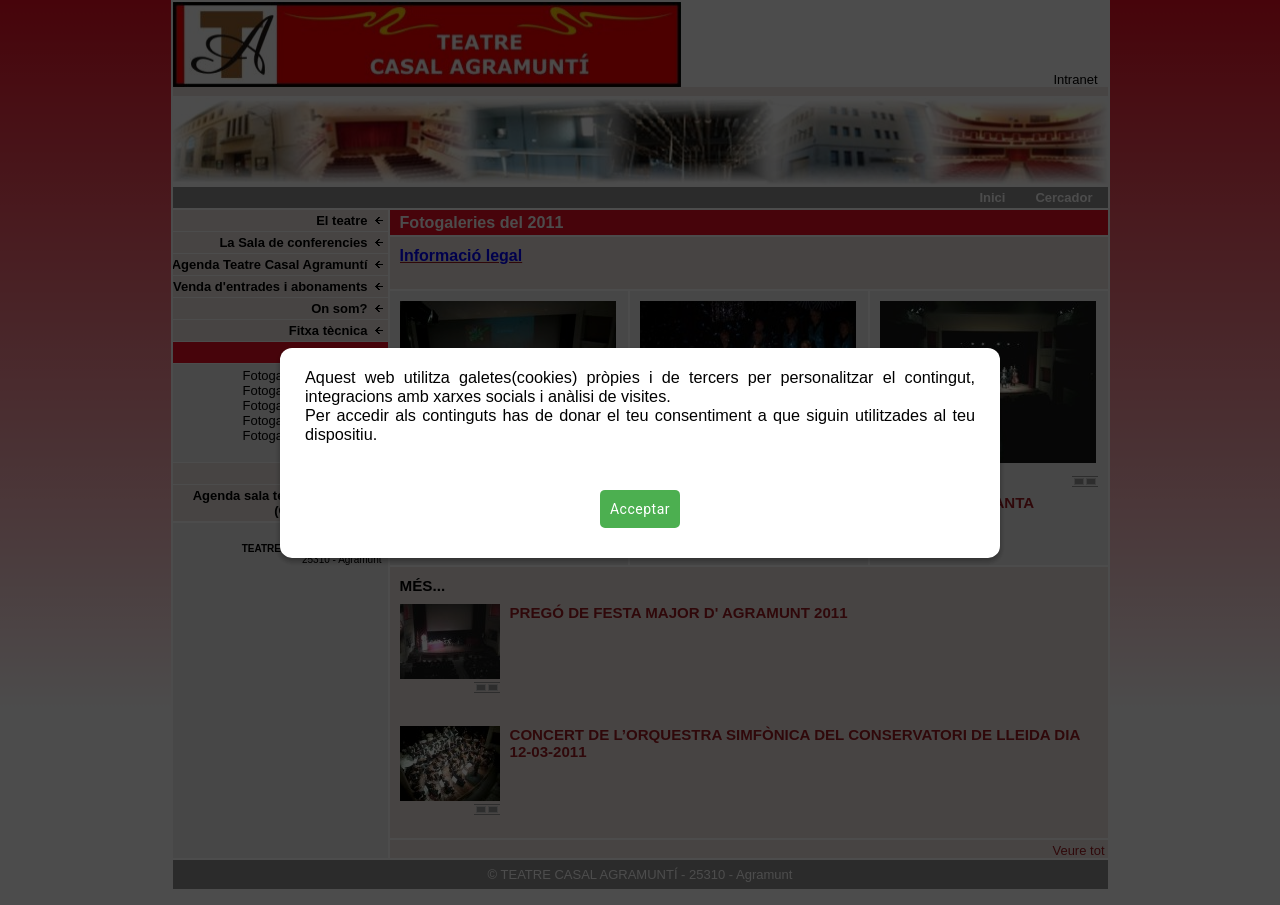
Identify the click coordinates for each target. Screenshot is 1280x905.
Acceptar (640, 509)
